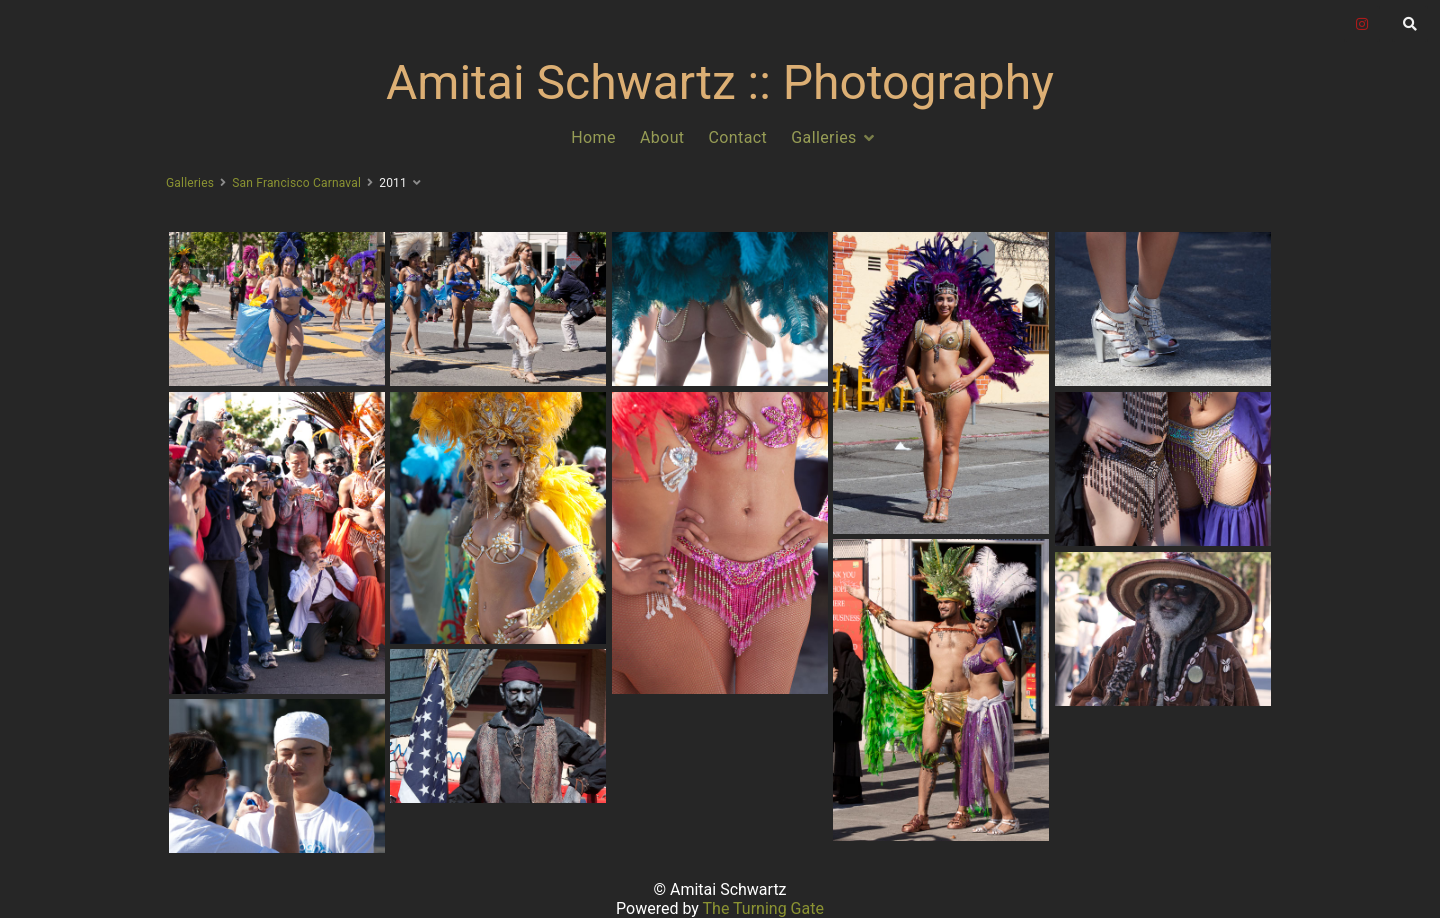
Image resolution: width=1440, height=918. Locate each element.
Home (593, 137)
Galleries (824, 137)
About (662, 137)
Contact (738, 137)
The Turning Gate (763, 908)
